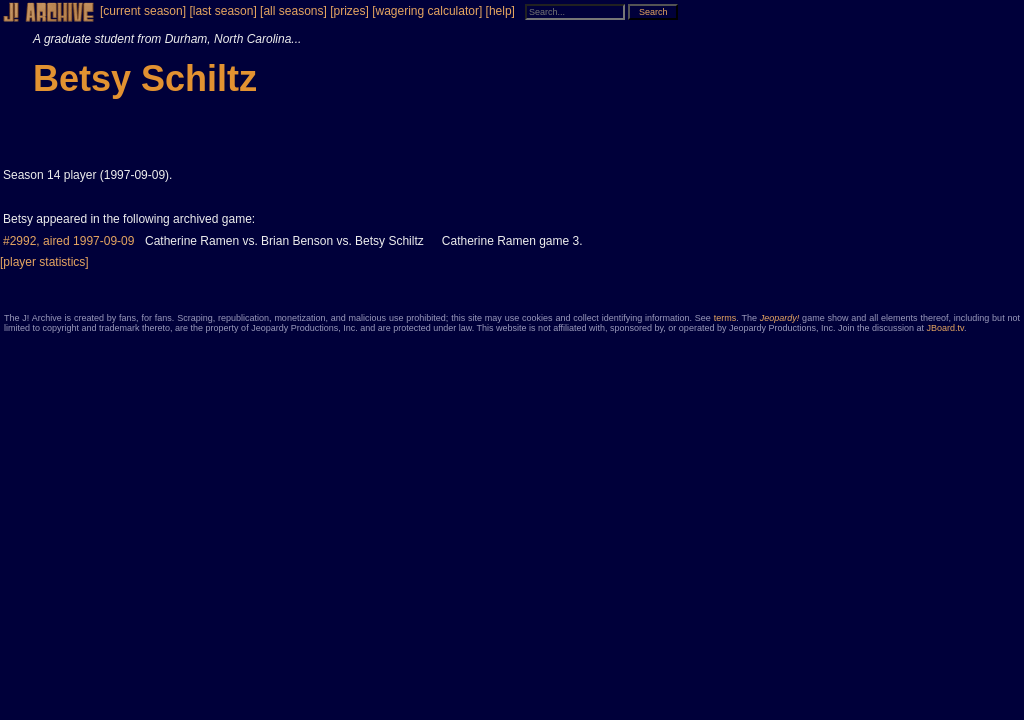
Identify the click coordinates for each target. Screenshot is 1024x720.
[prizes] (349, 11)
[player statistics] (44, 262)
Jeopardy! (780, 318)
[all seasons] (293, 11)
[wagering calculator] (427, 11)
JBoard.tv (945, 328)
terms (725, 318)
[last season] (222, 11)
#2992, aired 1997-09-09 (68, 241)
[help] (500, 11)
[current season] (143, 11)
